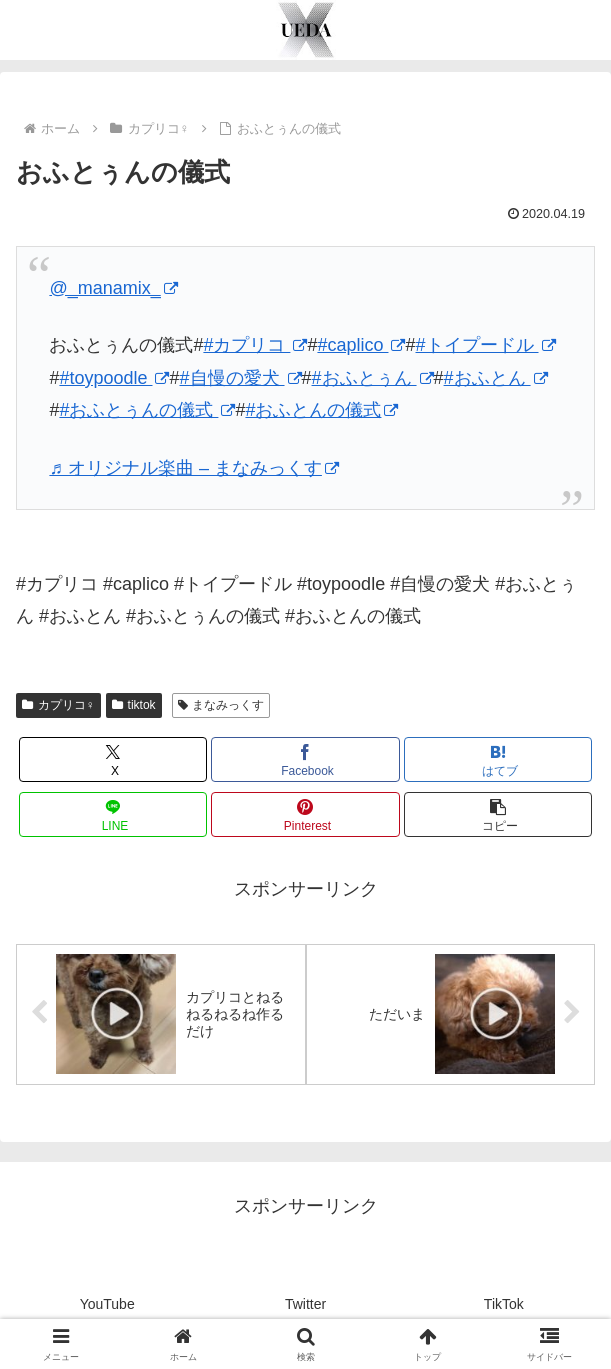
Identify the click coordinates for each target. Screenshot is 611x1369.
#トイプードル (486, 345)
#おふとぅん (373, 378)
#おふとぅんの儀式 (147, 410)
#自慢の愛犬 (241, 378)
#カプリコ (255, 345)
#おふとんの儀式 (321, 410)
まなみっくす (221, 705)
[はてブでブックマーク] (498, 759)
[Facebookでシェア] (305, 759)
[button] (498, 814)
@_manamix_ (113, 288)
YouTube (107, 1304)
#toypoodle (114, 378)
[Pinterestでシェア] (305, 814)
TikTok (504, 1304)
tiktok (134, 705)
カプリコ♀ (58, 705)
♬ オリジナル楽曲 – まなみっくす (194, 468)
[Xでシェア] (113, 759)
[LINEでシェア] (113, 814)
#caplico (361, 345)
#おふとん (496, 378)
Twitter (305, 1304)
